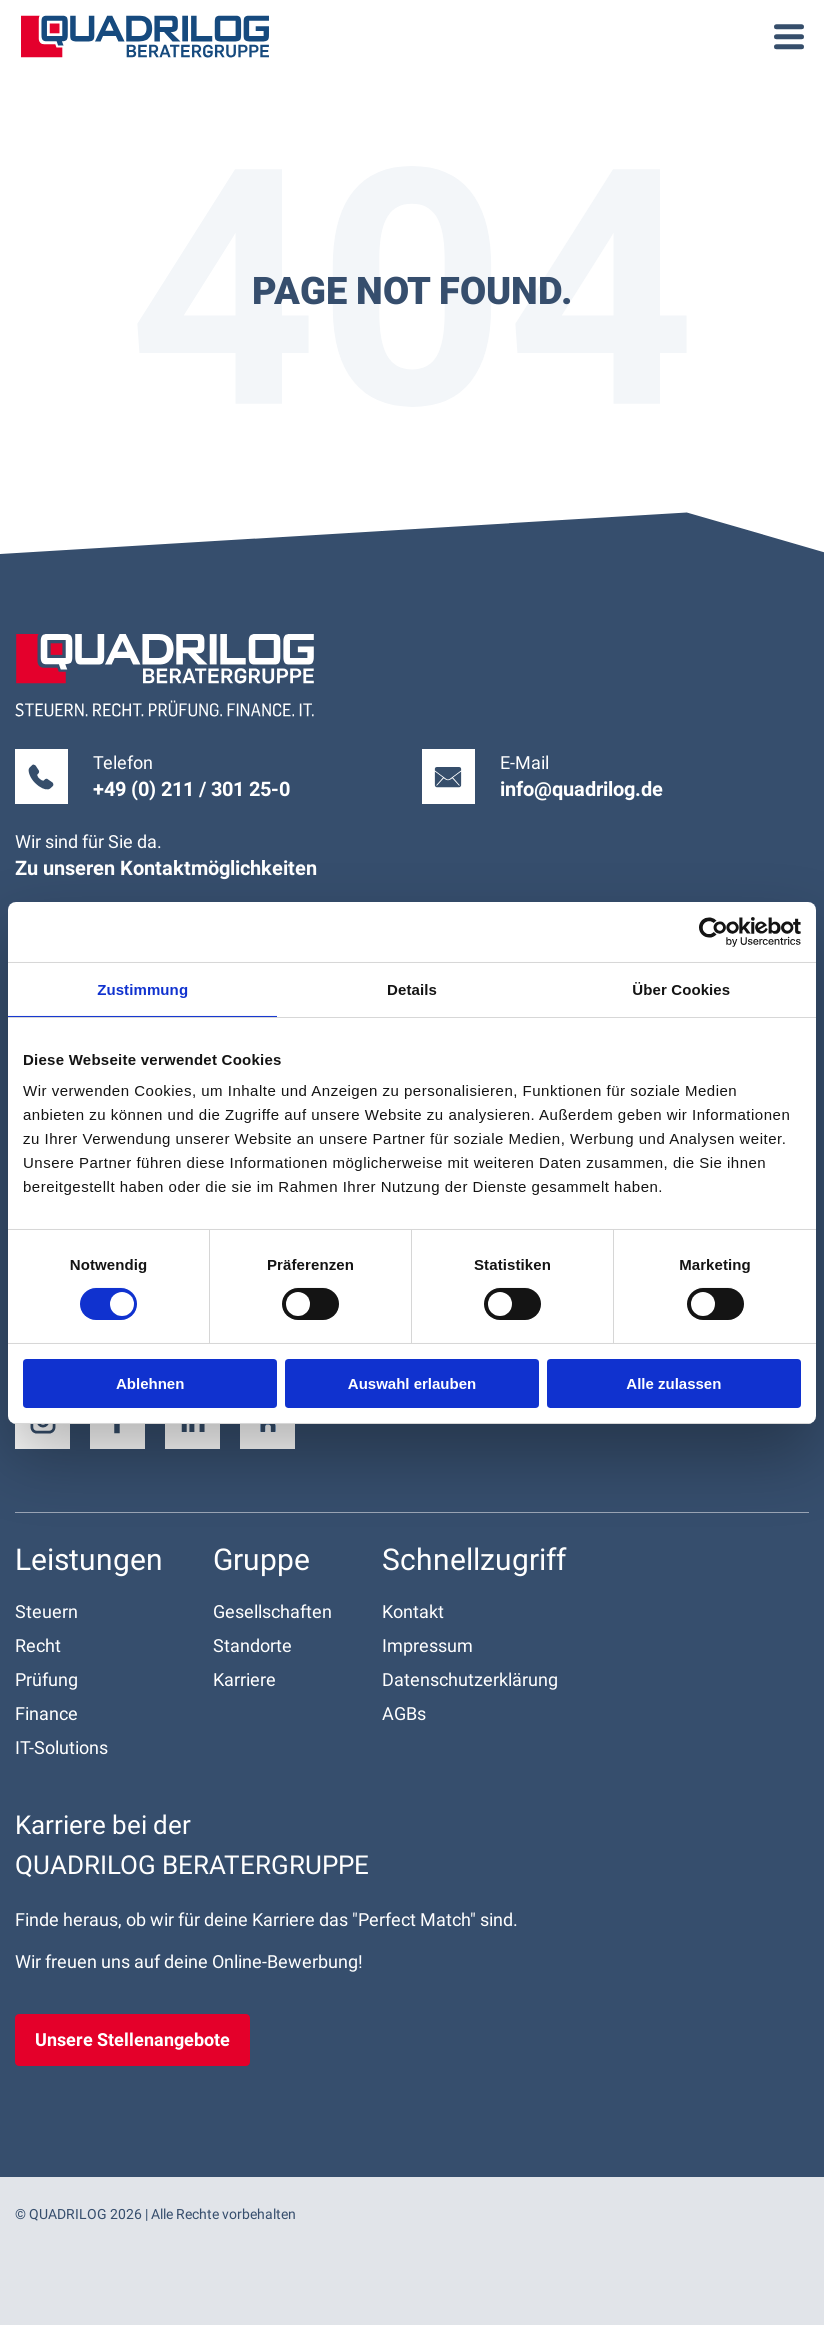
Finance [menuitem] (46, 1713)
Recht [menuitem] (38, 1645)
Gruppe (261, 1559)
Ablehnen (150, 1383)
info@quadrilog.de (581, 789)
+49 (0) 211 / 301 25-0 (191, 789)
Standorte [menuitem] (252, 1645)
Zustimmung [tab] (142, 988)
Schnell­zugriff (474, 1559)
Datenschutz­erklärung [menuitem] (470, 1679)
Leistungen (89, 1559)
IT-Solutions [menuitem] (61, 1747)
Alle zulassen (673, 1383)
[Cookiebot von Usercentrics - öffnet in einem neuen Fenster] (713, 931)
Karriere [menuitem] (244, 1679)
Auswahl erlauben (412, 1383)
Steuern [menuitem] (46, 1611)
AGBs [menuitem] (404, 1713)
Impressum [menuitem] (427, 1645)
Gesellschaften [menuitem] (272, 1611)
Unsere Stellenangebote (132, 2039)
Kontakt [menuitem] (413, 1611)
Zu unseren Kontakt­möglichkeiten (166, 868)
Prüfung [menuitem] (46, 1679)
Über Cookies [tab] (681, 988)
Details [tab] (412, 988)
